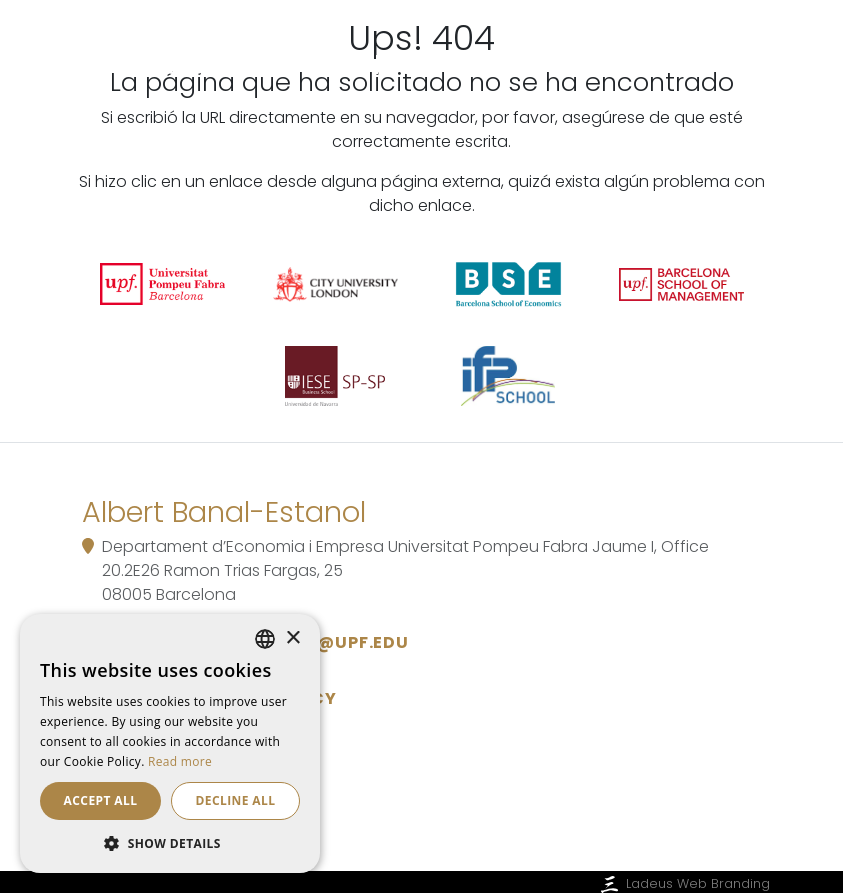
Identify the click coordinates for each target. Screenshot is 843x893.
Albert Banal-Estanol (250, 62)
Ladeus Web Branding (683, 883)
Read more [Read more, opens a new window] (180, 761)
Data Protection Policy (217, 698)
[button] (170, 843)
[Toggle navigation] (743, 63)
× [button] (292, 638)
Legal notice (161, 738)
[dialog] (170, 743)
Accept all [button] (101, 800)
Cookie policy (166, 778)
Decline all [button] (236, 800)
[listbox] (265, 639)
